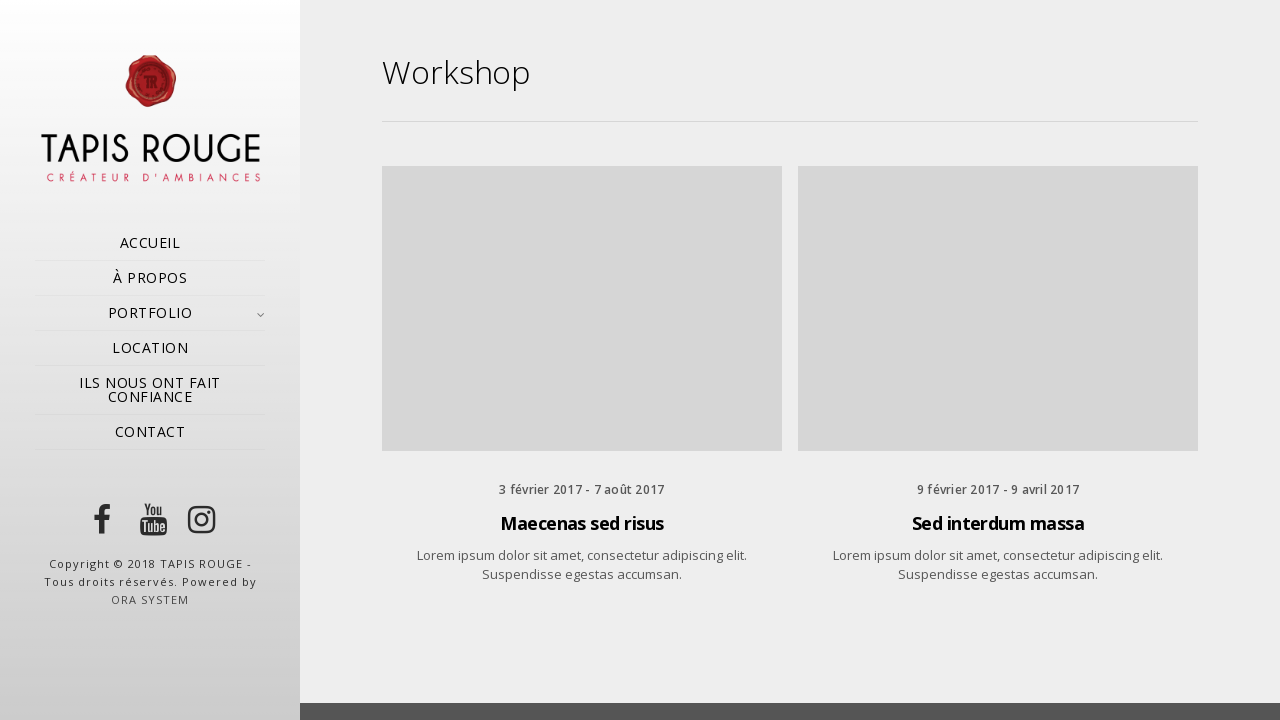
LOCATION (150, 347)
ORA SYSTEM (150, 599)
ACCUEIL (150, 242)
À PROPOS (150, 277)
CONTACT (150, 431)
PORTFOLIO (150, 312)
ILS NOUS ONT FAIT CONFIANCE (150, 389)
